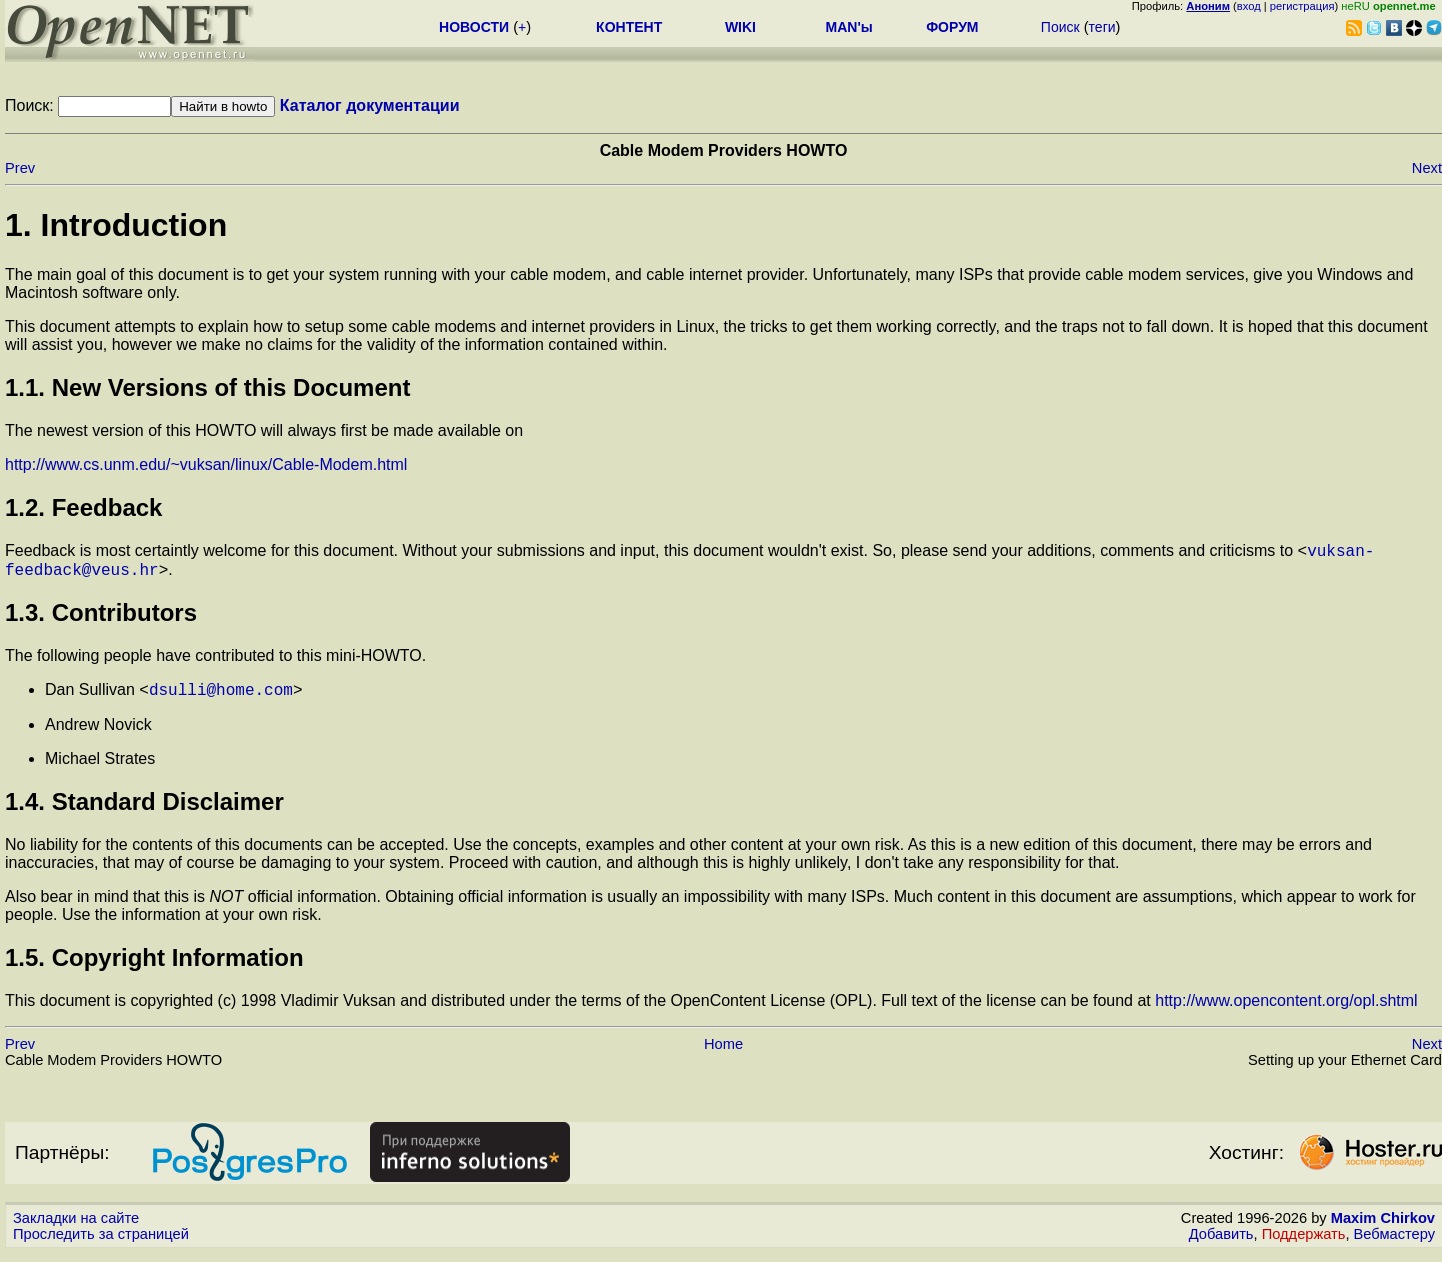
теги (1102, 27)
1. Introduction (116, 225)
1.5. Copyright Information (154, 966)
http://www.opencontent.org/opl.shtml (1286, 1009)
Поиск (1060, 27)
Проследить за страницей (101, 1243)
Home (723, 1053)
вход (1249, 6)
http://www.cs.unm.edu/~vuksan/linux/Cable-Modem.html (206, 464)
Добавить (1221, 1243)
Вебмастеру (1394, 1243)
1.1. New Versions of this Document (207, 387)
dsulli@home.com (221, 698)
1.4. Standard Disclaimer (144, 810)
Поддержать (1304, 1243)
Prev (20, 168)
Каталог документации (370, 105)
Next (1427, 168)
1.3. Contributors (101, 618)
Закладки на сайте (76, 1227)
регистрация (1302, 6)
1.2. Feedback (83, 507)
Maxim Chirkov (1383, 1227)
